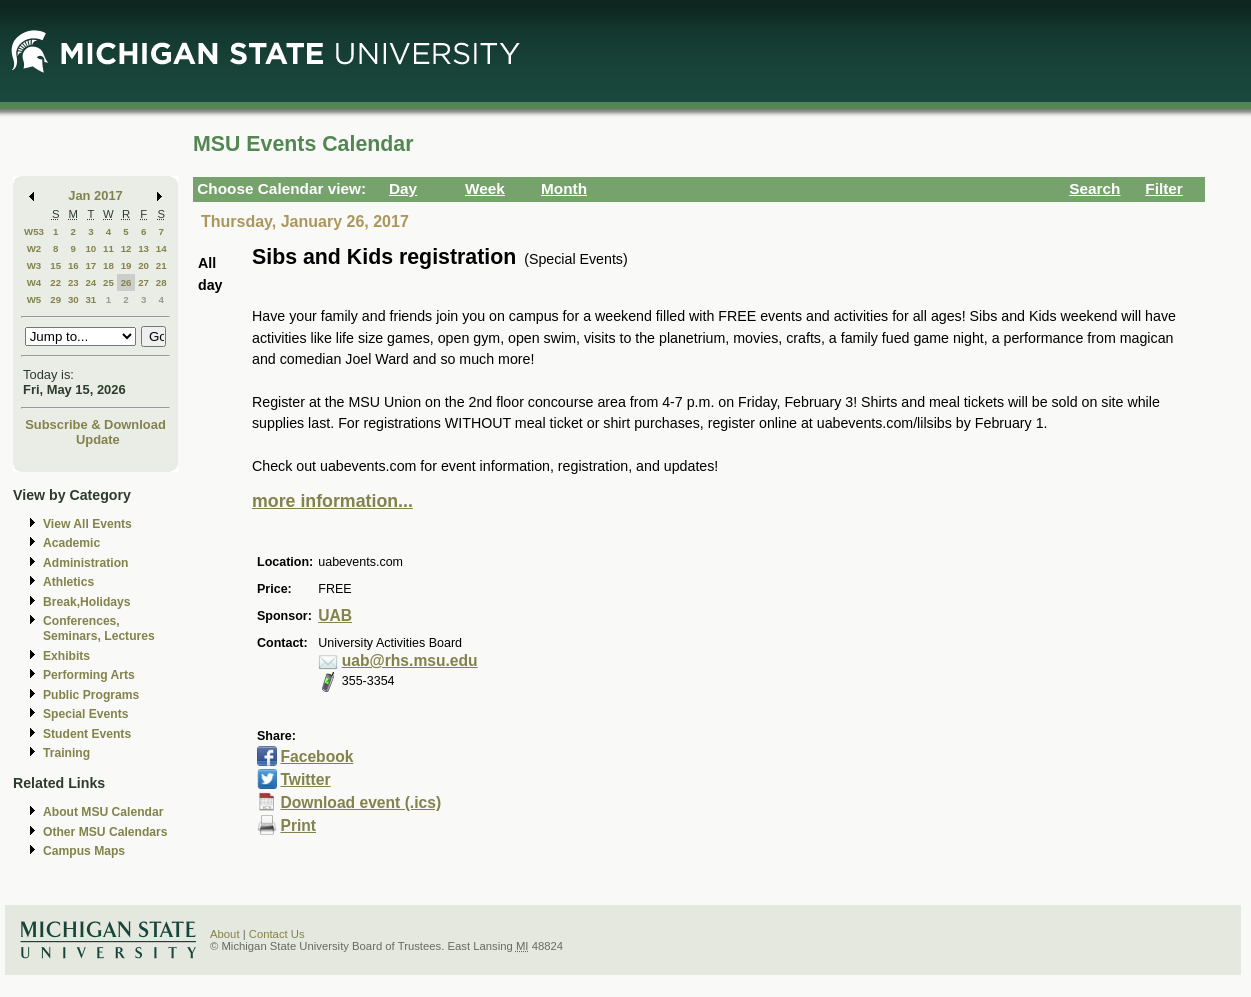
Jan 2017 (95, 195)
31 (90, 299)
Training (66, 753)
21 (161, 265)
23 (73, 282)
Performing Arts (89, 675)
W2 (34, 248)
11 (108, 248)
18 (108, 265)
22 (55, 282)
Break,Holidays (87, 602)
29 (55, 299)
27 (143, 282)
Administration (85, 563)
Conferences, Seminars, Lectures (99, 628)
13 (143, 248)
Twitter (305, 779)
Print (298, 825)
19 (126, 265)
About (225, 934)
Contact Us (277, 934)
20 (143, 265)
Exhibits (66, 656)
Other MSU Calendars (105, 832)
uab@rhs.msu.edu (410, 660)
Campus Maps (84, 851)
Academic (71, 543)
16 (73, 265)
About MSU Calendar (103, 812)
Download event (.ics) (360, 802)
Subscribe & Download (95, 424)
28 (161, 282)
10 (90, 248)
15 (55, 265)
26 (126, 282)
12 (126, 248)
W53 (34, 231)
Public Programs (91, 695)
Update (98, 439)
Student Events (87, 734)
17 (90, 265)
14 (161, 248)
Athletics (68, 582)
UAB (335, 615)
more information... (332, 501)
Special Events (85, 714)
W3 (34, 265)
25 (108, 282)
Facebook (316, 756)
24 (90, 282)
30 (73, 299)
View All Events (87, 524)
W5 (34, 299)
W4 (34, 282)
